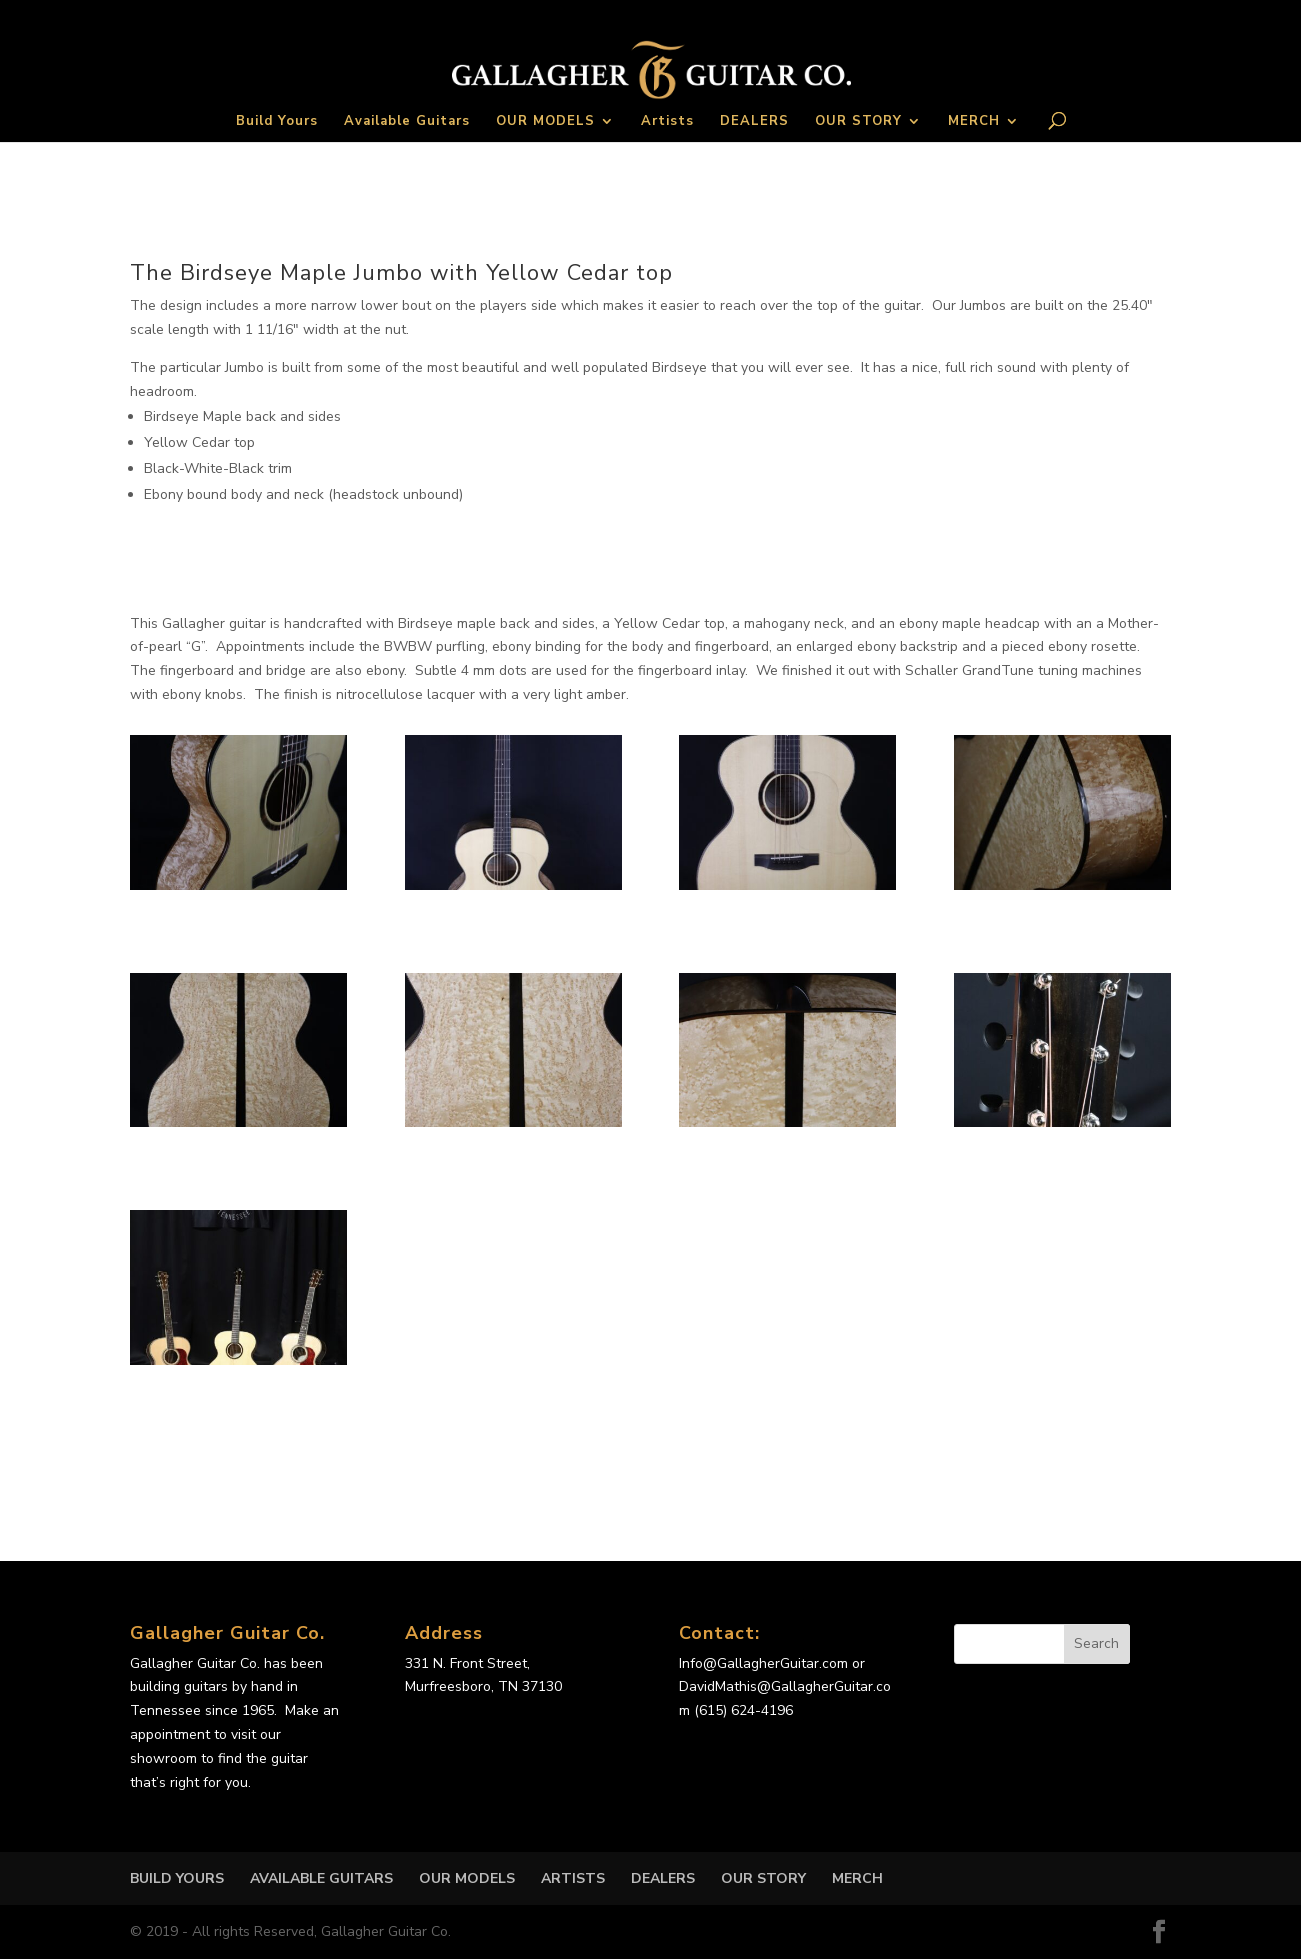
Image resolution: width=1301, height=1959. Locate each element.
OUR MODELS (545, 122)
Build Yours (277, 122)
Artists (667, 122)
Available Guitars (407, 122)
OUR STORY (858, 122)
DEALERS (754, 122)
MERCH (974, 122)
